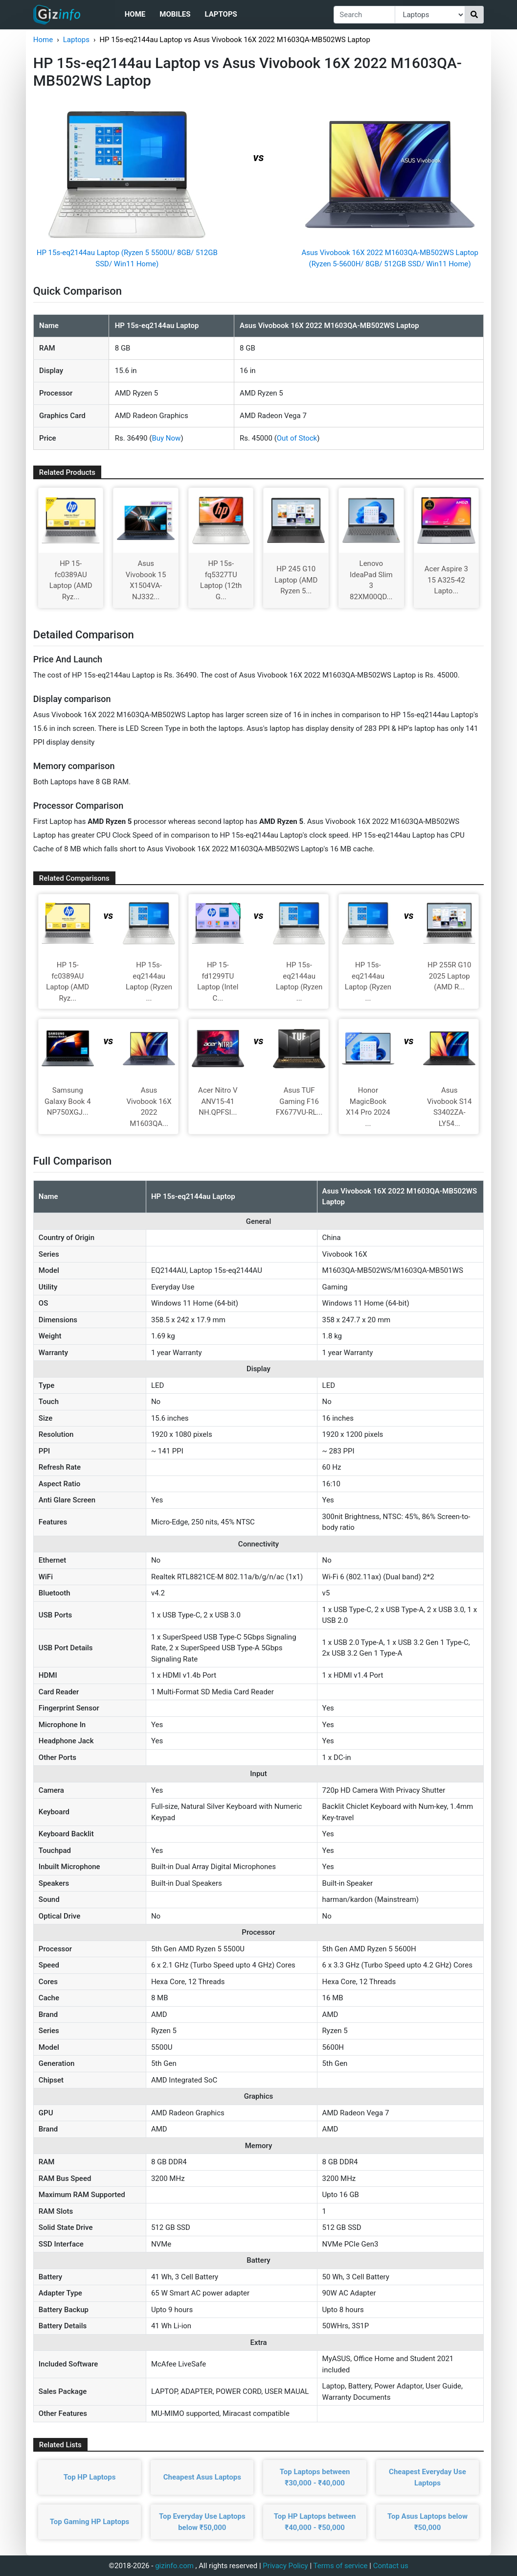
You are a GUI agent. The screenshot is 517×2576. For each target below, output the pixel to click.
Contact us (390, 2565)
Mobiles (174, 14)
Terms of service (341, 2565)
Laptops (221, 14)
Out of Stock (297, 438)
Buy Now (166, 438)
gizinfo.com (174, 2565)
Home (135, 14)
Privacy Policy (285, 2565)
